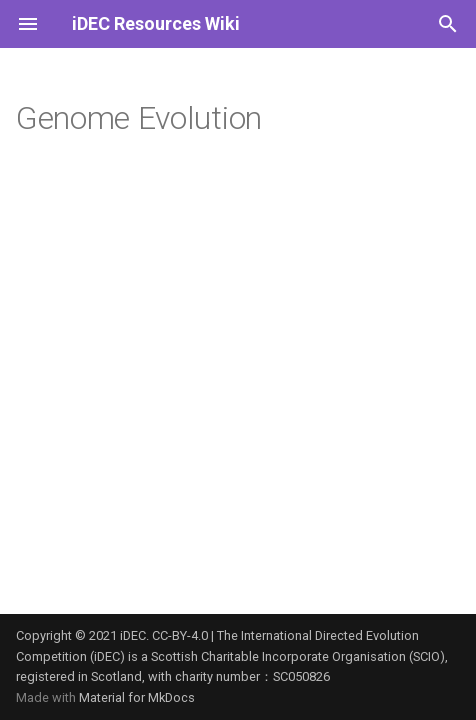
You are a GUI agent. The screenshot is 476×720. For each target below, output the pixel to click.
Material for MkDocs (137, 697)
